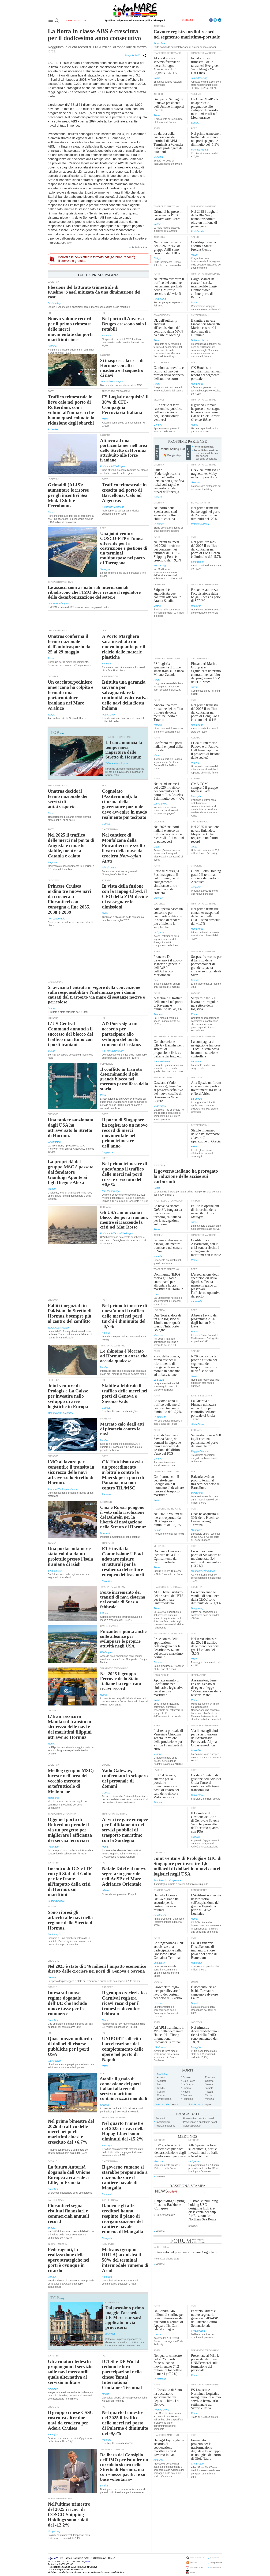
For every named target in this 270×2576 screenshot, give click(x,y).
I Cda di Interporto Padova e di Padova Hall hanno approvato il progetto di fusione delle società (206, 750)
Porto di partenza (204, 446)
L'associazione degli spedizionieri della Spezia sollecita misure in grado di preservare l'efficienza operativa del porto (205, 1285)
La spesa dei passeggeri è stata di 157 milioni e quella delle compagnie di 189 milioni (94, 1981)
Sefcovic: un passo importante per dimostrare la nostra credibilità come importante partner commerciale (125, 2342)
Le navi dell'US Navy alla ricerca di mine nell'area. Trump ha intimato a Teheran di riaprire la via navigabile (70, 1334)
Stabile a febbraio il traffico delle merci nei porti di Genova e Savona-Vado (124, 1393)
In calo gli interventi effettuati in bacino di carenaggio (202, 1153)
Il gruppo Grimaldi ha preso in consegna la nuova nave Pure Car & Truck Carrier (205, 412)
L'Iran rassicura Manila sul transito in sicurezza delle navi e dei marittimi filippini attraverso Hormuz (70, 1727)
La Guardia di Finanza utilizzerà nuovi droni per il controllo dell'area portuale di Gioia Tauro (203, 1410)
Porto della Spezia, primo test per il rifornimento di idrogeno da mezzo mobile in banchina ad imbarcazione (166, 1365)
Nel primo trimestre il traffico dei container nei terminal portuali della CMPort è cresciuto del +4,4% (168, 286)
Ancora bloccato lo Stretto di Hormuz (68, 718)
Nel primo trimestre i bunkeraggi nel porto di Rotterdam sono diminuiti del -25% (205, 513)
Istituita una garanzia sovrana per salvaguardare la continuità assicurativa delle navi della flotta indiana (125, 695)
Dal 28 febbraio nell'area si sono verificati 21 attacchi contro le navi (167, 1301)
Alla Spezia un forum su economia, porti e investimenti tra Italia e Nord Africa (206, 1088)
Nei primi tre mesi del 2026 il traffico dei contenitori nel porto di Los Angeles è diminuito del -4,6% (168, 791)
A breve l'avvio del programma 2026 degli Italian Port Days (204, 1320)
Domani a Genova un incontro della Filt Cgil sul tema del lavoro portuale (168, 1556)
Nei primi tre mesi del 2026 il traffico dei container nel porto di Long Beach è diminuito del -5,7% (206, 549)
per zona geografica (206, 458)
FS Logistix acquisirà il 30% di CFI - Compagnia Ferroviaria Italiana (125, 404)
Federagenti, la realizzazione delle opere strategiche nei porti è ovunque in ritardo (68, 2260)
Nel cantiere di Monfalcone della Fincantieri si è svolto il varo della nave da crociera (123, 848)
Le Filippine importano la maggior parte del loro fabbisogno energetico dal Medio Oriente (71, 1750)
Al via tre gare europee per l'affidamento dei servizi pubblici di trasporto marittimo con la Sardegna (125, 1830)
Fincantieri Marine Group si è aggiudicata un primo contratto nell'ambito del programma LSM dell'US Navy (206, 673)
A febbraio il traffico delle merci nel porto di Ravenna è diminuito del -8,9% (167, 1003)
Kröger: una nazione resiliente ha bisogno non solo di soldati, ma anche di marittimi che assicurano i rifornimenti (70, 2395)
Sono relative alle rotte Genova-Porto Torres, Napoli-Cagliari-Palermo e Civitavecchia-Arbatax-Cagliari (122, 1853)
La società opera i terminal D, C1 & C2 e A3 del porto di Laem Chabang (205, 1536)
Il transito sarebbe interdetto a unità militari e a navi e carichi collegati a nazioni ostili (124, 771)
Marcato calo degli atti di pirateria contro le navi (122, 1429)
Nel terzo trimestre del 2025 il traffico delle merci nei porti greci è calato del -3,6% (205, 1646)
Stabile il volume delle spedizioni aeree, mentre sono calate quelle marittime (89, 307)
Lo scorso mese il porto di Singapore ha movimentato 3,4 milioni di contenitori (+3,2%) (206, 1558)
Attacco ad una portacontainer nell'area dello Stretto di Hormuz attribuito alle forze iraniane (123, 450)
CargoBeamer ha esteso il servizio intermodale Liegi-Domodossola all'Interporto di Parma (204, 288)
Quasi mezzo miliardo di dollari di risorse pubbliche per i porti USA (70, 2046)
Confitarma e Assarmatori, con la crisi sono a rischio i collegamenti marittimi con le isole (206, 1247)
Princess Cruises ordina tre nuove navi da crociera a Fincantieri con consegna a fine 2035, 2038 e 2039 (69, 899)
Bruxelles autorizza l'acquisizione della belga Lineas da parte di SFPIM (206, 595)
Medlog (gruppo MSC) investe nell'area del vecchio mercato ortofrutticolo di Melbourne (71, 1781)
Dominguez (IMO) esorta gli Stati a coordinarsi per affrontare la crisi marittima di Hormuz (168, 1281)
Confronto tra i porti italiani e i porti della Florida (168, 746)
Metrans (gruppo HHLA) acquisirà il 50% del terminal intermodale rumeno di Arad (125, 2260)
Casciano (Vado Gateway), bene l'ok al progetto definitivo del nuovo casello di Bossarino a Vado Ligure (168, 1092)
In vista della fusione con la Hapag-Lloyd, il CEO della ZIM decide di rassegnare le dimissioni (125, 896)
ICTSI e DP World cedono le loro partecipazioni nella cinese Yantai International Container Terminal (122, 2374)
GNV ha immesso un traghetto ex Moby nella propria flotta (205, 473)
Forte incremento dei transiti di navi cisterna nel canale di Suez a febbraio (122, 1599)
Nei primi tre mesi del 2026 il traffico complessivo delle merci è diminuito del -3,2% (123, 342)
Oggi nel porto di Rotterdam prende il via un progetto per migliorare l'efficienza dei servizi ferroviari (70, 1830)
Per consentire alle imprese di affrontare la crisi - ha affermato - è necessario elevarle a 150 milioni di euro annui (71, 518)
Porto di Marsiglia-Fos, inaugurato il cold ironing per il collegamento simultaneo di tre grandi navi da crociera (166, 882)
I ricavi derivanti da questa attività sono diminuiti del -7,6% (205, 935)
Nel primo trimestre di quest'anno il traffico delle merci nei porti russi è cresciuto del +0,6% (124, 1174)
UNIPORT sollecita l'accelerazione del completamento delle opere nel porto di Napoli (122, 2049)
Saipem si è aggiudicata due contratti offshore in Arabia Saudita (167, 595)
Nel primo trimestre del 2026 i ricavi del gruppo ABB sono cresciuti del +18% (167, 247)
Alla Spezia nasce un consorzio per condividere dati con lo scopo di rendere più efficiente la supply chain (168, 918)
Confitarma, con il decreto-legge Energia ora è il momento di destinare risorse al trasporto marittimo (168, 1486)
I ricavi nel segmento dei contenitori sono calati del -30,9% (205, 1615)
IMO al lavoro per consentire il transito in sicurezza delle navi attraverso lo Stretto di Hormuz (71, 1472)
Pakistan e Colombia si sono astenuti (120, 1536)
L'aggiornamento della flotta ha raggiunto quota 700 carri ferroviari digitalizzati (168, 686)
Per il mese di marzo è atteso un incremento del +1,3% (166, 1021)
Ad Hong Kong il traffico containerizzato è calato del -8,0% (206, 1577)
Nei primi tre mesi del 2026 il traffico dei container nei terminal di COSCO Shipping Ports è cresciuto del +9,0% (167, 551)
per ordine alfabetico (207, 453)
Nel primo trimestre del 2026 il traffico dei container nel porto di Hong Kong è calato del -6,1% (205, 712)
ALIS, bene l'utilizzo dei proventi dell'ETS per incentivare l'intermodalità (168, 1597)
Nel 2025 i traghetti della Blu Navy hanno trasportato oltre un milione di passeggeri (204, 219)
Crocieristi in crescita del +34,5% (119, 1411)
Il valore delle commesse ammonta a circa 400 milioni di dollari (168, 612)
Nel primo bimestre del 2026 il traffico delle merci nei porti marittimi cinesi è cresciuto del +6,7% (71, 2132)
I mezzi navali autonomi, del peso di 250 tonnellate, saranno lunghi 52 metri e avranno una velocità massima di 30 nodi (206, 350)
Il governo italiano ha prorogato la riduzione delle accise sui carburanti (185, 1176)
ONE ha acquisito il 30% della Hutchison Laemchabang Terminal (205, 1519)
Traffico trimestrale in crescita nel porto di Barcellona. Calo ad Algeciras (124, 492)
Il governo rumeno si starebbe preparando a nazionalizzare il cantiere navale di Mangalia (125, 2177)
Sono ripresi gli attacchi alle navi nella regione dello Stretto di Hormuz (71, 1920)
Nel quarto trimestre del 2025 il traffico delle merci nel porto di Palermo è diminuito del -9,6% (125, 2423)
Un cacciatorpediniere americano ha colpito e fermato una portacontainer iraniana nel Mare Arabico (70, 695)
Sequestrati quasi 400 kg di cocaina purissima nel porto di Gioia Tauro (206, 1440)
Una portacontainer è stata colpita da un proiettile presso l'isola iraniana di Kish (70, 1556)
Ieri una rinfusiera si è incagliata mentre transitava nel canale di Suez (167, 1245)
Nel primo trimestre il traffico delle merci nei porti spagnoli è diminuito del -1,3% (206, 139)
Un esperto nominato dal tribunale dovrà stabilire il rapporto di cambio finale (204, 769)
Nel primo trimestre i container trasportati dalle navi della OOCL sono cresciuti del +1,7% (206, 916)
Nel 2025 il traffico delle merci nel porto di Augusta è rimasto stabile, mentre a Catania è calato (71, 845)
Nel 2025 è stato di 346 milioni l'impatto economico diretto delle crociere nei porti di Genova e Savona (97, 1969)
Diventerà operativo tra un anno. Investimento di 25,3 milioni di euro (205, 1499)
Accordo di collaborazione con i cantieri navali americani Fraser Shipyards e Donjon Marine (124, 1659)
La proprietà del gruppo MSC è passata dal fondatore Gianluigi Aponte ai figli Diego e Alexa (70, 1172)
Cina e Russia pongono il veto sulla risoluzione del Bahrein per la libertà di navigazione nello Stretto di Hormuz (123, 1517)
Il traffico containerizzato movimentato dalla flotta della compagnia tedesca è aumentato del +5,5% (122, 2152)
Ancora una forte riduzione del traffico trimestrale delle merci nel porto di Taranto (168, 712)
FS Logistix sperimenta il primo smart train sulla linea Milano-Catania (168, 669)
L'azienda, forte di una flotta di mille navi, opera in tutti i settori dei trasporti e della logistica (70, 1195)
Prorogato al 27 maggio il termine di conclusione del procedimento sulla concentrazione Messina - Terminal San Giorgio (167, 350)
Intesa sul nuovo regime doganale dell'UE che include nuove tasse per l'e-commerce (67, 2003)
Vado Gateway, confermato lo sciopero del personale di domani (125, 1778)
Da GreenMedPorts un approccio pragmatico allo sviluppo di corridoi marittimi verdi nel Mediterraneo (205, 108)
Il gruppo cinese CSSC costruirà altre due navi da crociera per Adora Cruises (70, 2420)
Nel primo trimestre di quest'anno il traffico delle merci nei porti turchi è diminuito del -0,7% (124, 1316)
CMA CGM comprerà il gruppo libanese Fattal (204, 787)
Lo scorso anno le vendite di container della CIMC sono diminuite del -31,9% (206, 1597)
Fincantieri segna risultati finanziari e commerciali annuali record (68, 2213)
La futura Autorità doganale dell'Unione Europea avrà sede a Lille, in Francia (69, 2174)
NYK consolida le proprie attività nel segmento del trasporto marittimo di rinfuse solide (204, 1363)
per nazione (202, 456)
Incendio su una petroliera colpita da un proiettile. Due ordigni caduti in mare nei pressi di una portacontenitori (69, 1941)
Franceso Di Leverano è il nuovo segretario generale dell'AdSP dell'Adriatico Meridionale (167, 966)
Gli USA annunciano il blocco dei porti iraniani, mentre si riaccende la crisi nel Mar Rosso (124, 1220)
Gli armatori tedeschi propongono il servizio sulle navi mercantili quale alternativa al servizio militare (70, 2372)
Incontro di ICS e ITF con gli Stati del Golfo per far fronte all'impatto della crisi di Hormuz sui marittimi (70, 1881)
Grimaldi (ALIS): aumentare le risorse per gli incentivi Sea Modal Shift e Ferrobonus (68, 495)
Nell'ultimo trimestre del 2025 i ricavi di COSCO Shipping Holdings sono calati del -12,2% (69, 2514)
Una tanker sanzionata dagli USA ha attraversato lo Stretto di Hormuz (70, 1127)
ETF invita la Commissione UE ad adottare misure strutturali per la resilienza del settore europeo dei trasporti (123, 1561)
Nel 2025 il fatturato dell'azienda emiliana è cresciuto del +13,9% (165, 1341)
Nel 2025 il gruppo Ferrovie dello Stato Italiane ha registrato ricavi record (120, 1681)
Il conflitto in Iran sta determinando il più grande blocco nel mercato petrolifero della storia (124, 1079)
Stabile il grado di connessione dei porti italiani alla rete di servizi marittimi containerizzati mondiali (123, 2088)
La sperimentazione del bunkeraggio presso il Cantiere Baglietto (166, 1386)
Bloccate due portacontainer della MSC (121, 385)
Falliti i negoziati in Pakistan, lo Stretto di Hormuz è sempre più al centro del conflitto (70, 1313)
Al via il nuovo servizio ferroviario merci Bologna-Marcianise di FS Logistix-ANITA (166, 65)
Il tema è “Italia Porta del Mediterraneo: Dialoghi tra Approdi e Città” (205, 1338)
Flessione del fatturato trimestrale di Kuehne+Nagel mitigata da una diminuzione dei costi (94, 292)
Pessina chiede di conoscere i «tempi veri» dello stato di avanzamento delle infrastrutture (71, 2283)
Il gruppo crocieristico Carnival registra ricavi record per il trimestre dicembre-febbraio (124, 2003)
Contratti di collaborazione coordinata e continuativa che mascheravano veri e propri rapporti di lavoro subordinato (205, 1024)
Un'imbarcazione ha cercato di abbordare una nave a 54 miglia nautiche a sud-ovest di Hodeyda (123, 1240)
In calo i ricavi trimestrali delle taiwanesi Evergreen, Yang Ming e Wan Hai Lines (205, 65)
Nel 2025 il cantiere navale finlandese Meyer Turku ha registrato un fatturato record (206, 834)
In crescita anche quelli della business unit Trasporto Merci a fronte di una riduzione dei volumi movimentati (124, 1701)
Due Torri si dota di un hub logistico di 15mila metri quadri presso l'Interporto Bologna (167, 1322)
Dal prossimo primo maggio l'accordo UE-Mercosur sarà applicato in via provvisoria (124, 2317)
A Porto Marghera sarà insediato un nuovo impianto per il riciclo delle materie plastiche (123, 647)
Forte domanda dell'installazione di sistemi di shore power (184, 47)
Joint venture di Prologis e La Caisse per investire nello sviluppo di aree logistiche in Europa (68, 1396)
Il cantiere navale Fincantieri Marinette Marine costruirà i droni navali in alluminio (206, 327)
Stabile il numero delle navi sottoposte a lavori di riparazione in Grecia (205, 1135)
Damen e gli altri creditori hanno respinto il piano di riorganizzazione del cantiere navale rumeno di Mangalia (122, 2218)
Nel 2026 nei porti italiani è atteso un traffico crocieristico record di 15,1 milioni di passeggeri (168, 834)
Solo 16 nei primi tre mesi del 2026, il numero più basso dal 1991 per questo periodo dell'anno (121, 1446)
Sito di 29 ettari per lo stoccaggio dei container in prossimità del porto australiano (67, 1804)
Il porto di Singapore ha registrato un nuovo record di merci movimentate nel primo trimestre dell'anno (125, 1133)
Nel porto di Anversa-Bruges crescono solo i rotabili (124, 324)
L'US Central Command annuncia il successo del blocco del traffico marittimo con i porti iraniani (70, 1034)
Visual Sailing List (173, 449)
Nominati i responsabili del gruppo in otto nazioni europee (205, 1382)
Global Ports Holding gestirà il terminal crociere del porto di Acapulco (206, 876)
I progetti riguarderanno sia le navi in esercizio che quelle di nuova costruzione (168, 1068)
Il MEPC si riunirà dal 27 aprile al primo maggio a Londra (78, 607)
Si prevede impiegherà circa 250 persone (70, 2192)
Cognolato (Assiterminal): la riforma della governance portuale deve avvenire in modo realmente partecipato (124, 804)
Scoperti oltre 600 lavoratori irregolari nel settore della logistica (205, 1003)
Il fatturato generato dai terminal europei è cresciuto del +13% (206, 390)
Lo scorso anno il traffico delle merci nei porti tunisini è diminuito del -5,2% (167, 1406)
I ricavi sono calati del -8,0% (168, 1533)
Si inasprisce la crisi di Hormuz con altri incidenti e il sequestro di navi (122, 368)
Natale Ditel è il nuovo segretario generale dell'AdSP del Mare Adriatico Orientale (124, 1876)
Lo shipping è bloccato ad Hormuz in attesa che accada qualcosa (123, 1356)
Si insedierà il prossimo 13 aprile (119, 1894)
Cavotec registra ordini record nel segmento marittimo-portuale (186, 34)
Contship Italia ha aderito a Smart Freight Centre (203, 245)
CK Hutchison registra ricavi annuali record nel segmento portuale (206, 373)
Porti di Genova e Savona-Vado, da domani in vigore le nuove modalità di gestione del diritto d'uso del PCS (167, 1444)
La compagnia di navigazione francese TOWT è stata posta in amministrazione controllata (205, 1049)
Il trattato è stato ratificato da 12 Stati (68, 1012)
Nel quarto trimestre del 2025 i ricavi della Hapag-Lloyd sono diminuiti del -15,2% (123, 2131)
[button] (220, 20)
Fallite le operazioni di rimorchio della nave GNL (205, 1211)
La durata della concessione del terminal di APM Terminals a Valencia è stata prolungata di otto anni (168, 143)
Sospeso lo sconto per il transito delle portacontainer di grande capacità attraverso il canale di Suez (206, 966)
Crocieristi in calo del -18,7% (117, 2443)
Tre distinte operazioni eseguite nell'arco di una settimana (204, 1458)
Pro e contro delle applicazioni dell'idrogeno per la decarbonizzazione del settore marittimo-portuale (168, 1648)
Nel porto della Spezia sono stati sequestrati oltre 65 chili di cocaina (166, 513)
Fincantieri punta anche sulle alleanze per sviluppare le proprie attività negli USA (123, 1639)
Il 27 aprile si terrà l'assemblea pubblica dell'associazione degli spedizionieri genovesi (167, 412)
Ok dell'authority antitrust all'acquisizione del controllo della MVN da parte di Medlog (168, 327)
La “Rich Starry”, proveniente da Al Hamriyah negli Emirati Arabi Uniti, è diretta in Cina (71, 1148)
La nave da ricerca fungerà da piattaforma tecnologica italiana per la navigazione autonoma (167, 1215)
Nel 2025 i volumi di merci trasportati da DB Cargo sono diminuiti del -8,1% (168, 1519)
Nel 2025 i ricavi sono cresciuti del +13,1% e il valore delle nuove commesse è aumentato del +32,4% (71, 2234)
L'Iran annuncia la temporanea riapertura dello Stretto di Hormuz (123, 750)
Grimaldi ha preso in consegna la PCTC (167, 215)
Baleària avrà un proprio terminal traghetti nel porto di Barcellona (205, 1482)
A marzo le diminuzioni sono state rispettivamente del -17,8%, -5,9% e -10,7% (206, 84)
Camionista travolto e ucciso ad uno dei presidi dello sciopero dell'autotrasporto (168, 373)
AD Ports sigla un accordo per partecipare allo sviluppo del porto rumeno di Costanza (122, 1034)
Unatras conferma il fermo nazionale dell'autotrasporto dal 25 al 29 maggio (70, 644)
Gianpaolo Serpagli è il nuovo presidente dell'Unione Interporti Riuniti (168, 104)
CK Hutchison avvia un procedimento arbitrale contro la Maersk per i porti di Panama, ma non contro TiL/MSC (123, 1475)
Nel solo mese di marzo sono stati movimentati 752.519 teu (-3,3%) (166, 810)
